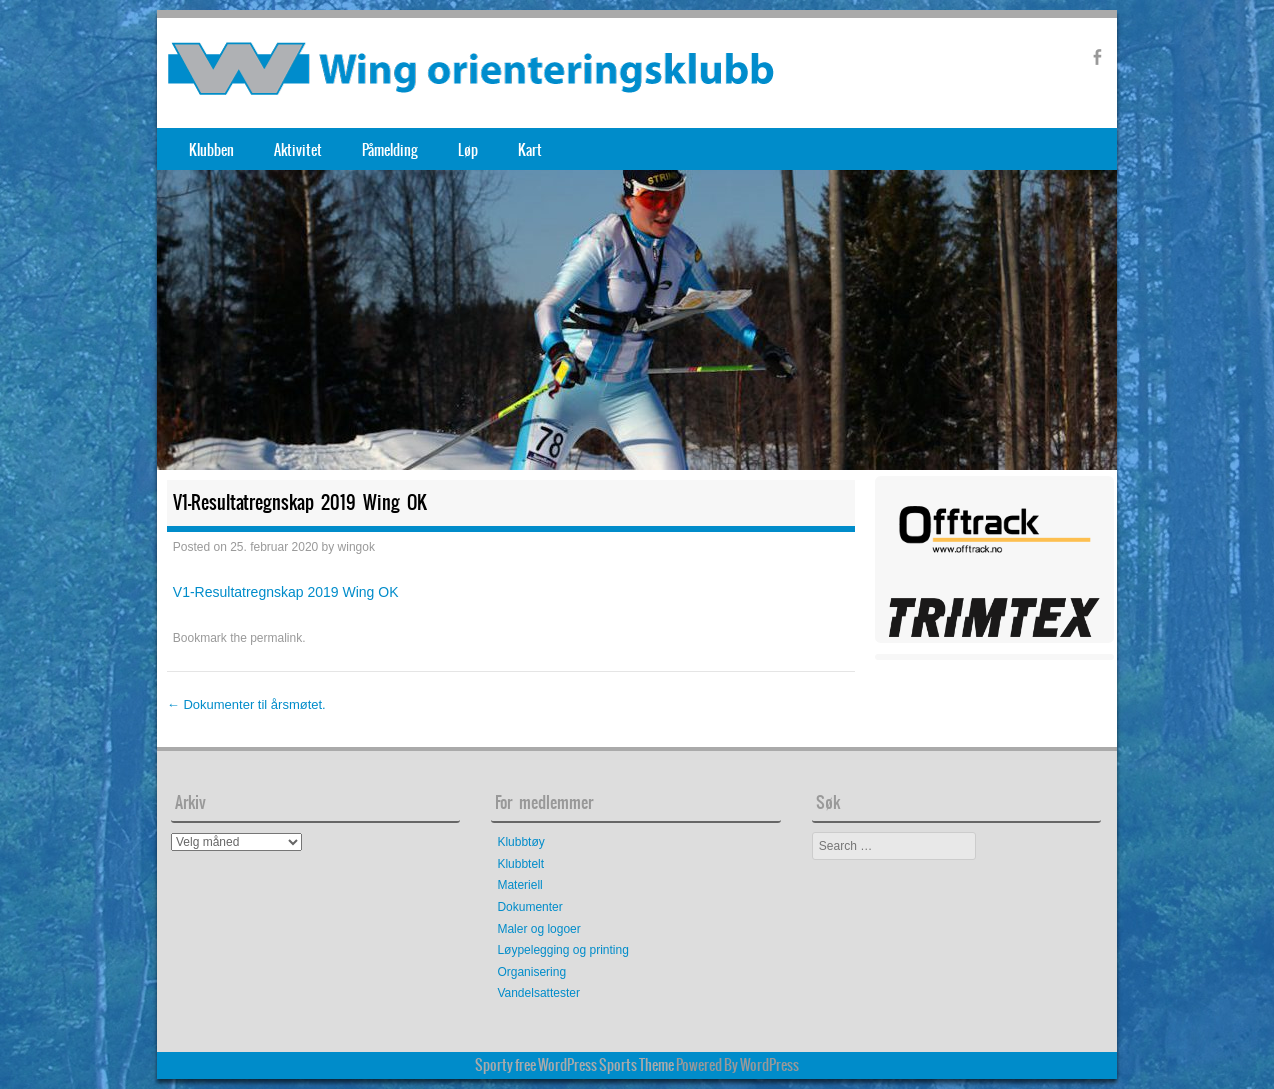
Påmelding (390, 150)
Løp (468, 150)
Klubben (211, 150)
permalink (276, 638)
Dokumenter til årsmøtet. (246, 704)
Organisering (531, 972)
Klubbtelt (520, 864)
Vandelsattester (538, 993)
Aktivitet (298, 150)
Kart (530, 150)
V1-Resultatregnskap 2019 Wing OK (286, 592)
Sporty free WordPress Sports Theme (574, 1065)
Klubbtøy (520, 842)
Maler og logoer (538, 929)
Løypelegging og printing (562, 950)
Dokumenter (529, 907)
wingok (356, 547)
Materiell (519, 885)
